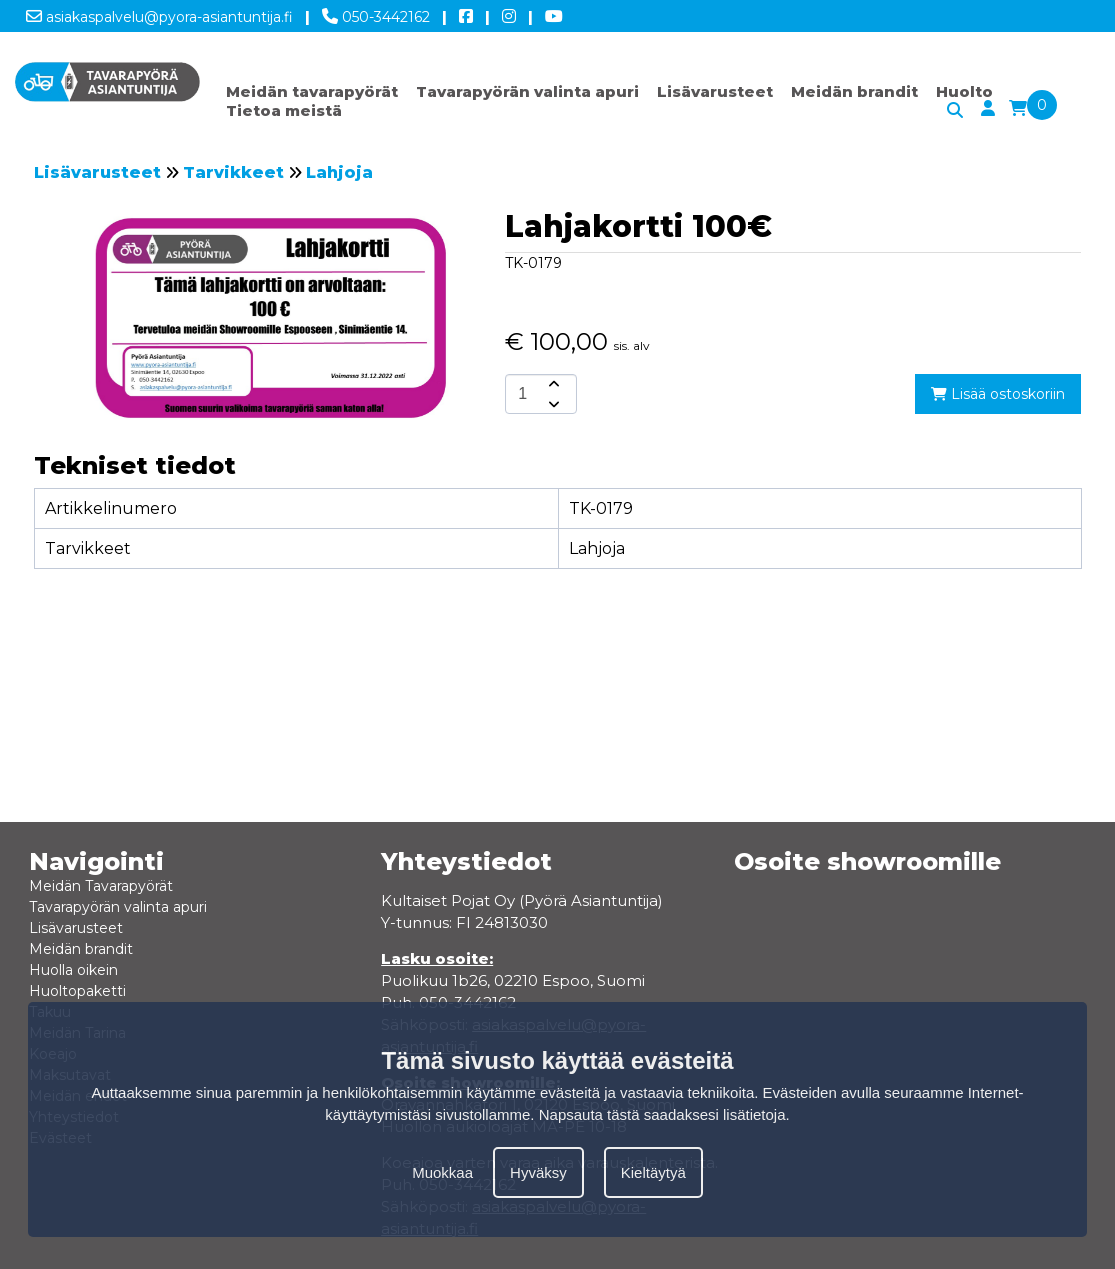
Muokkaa (442, 1172)
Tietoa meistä (284, 110)
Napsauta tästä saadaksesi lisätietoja (662, 1114)
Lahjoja (339, 172)
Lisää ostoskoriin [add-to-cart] (998, 394)
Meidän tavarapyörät (312, 91)
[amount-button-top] (552, 384)
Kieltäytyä (653, 1172)
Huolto (964, 91)
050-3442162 (376, 13)
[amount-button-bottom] (552, 404)
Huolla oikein (73, 970)
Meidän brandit (854, 91)
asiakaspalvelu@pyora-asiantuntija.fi (159, 13)
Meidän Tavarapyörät (101, 886)
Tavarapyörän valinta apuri (527, 91)
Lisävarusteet (715, 91)
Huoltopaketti (77, 991)
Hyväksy (538, 1172)
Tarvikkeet (233, 172)
